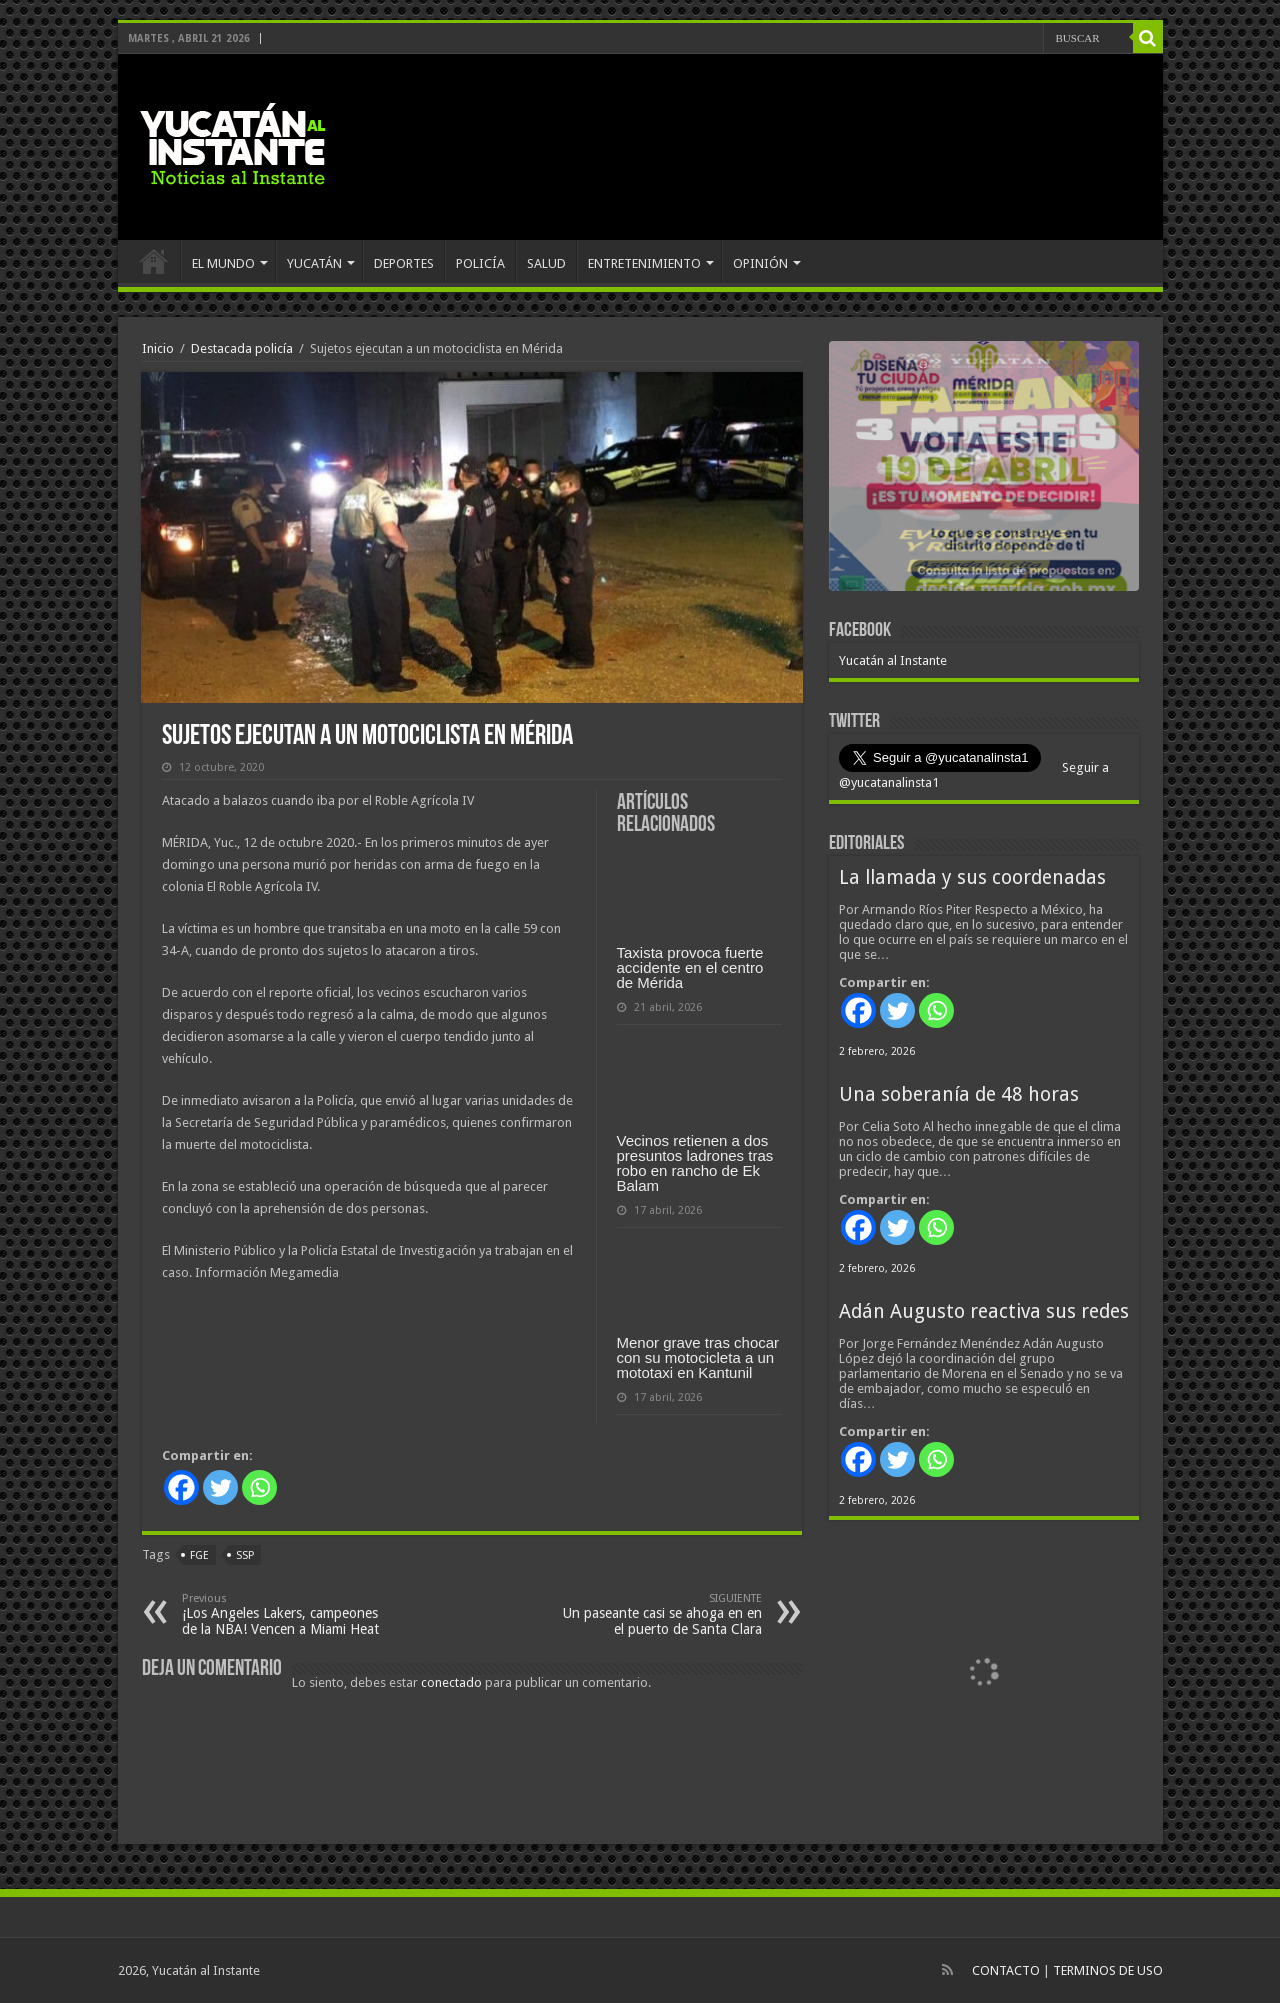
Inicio (158, 348)
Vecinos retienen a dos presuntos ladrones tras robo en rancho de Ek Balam (695, 1163)
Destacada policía (242, 348)
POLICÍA (480, 263)
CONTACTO (1006, 1970)
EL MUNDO (223, 263)
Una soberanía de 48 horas (959, 1094)
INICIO (154, 261)
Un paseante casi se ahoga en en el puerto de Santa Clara (659, 1614)
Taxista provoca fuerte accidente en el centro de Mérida (690, 967)
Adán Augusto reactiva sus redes (984, 1311)
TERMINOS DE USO (1108, 1970)
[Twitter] (220, 1487)
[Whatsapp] (259, 1487)
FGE (199, 1555)
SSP (245, 1555)
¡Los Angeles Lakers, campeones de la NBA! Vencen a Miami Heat (284, 1614)
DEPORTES (404, 263)
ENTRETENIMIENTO (644, 263)
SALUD (546, 263)
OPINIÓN (760, 263)
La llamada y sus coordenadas (972, 877)
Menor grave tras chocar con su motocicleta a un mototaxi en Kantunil (698, 1357)
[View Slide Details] (984, 470)
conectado (451, 1682)
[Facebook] (181, 1487)
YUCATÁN (314, 263)
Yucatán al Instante (893, 660)
